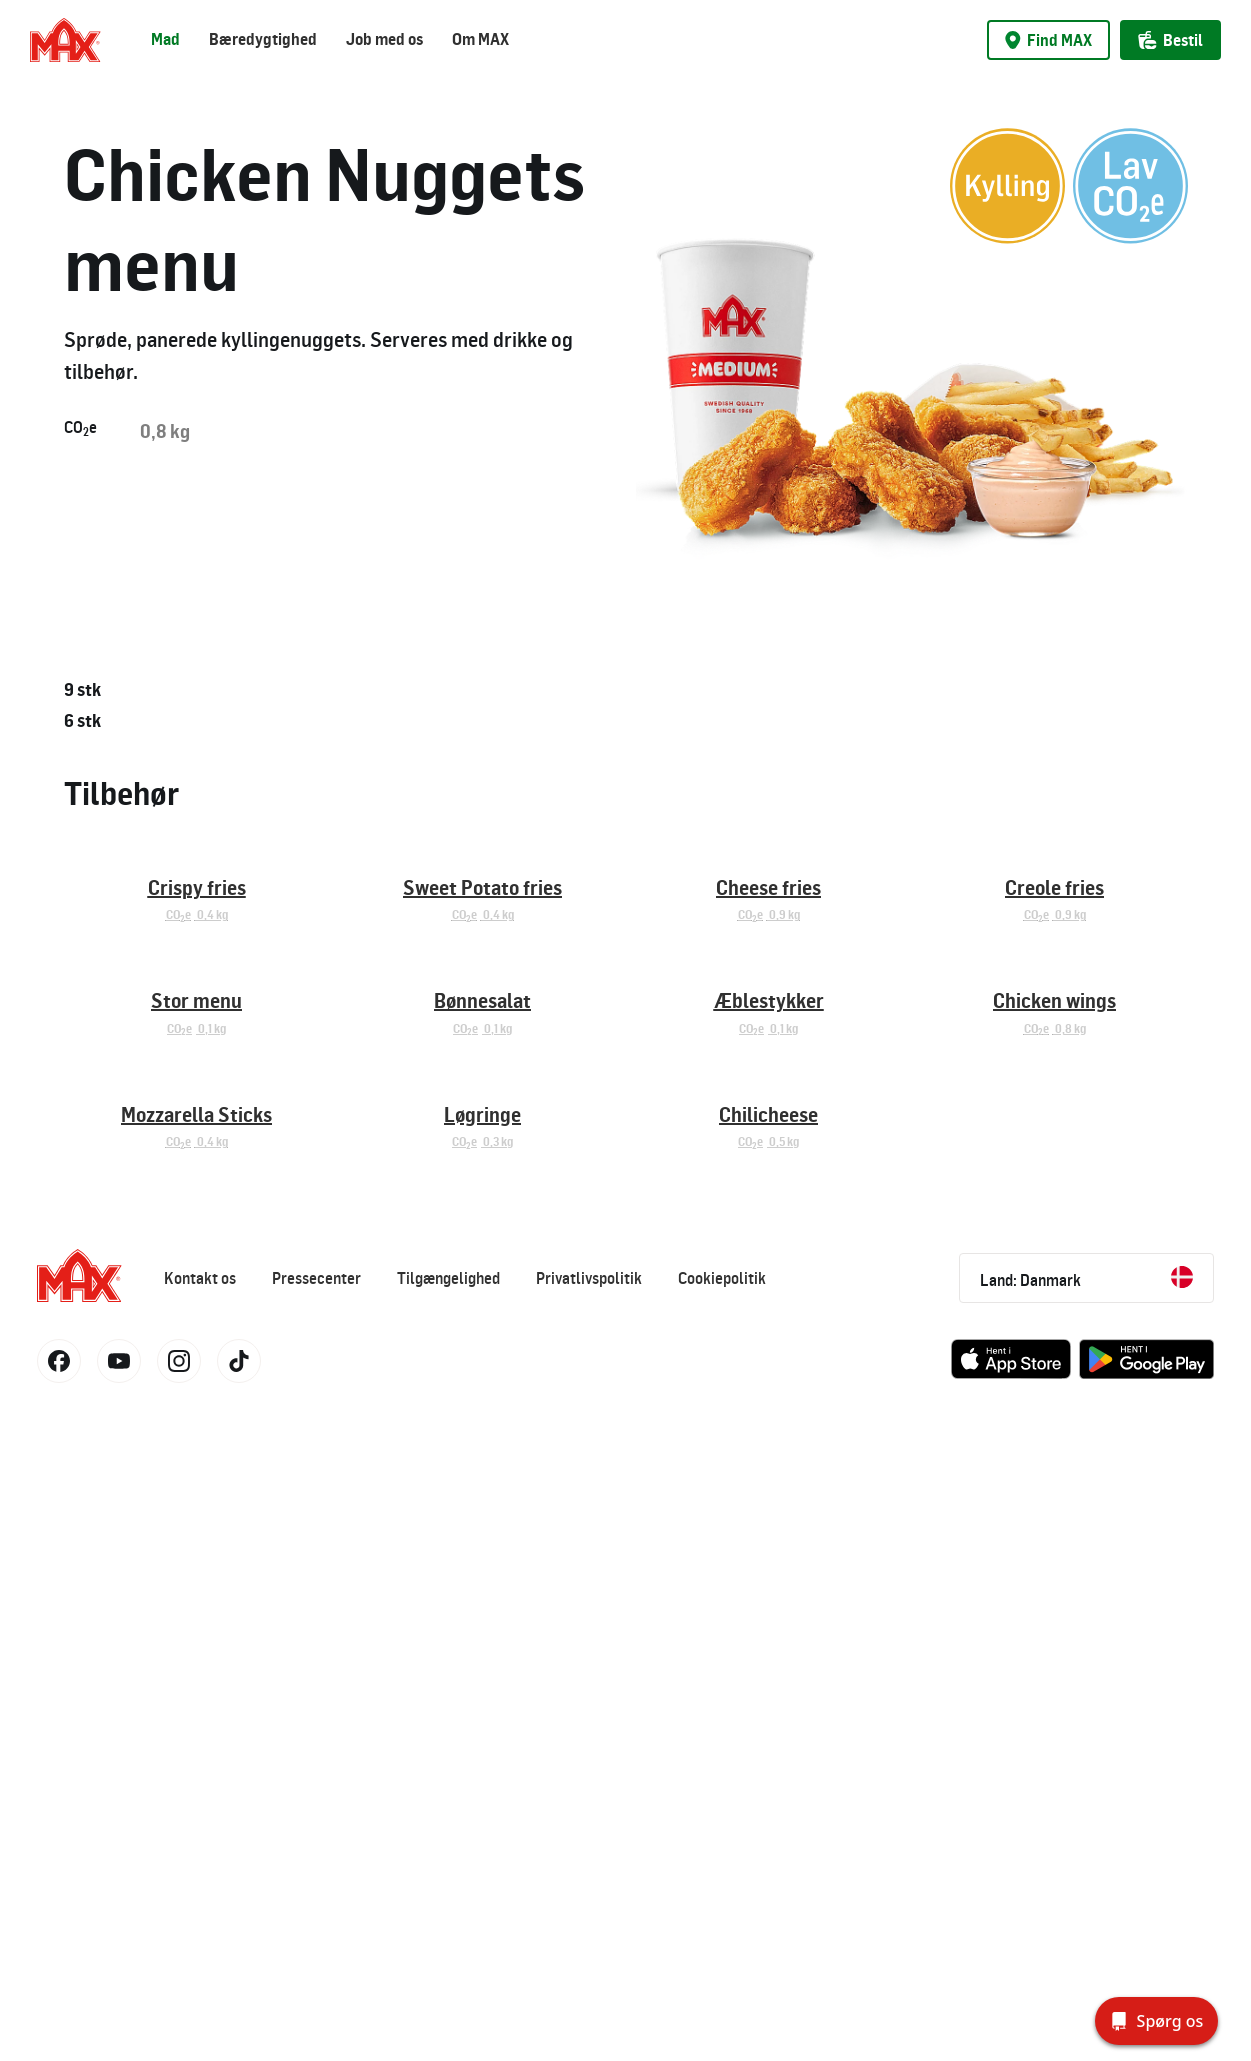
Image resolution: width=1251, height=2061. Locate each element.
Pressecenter (316, 1924)
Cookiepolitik (722, 1924)
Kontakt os (200, 1924)
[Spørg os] (1157, 2021)
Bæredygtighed (263, 39)
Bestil (1170, 40)
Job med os (384, 39)
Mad (165, 39)
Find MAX (1048, 40)
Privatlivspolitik (589, 1924)
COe (80, 428)
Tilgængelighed (448, 1924)
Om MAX (480, 39)
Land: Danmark (1086, 1924)
